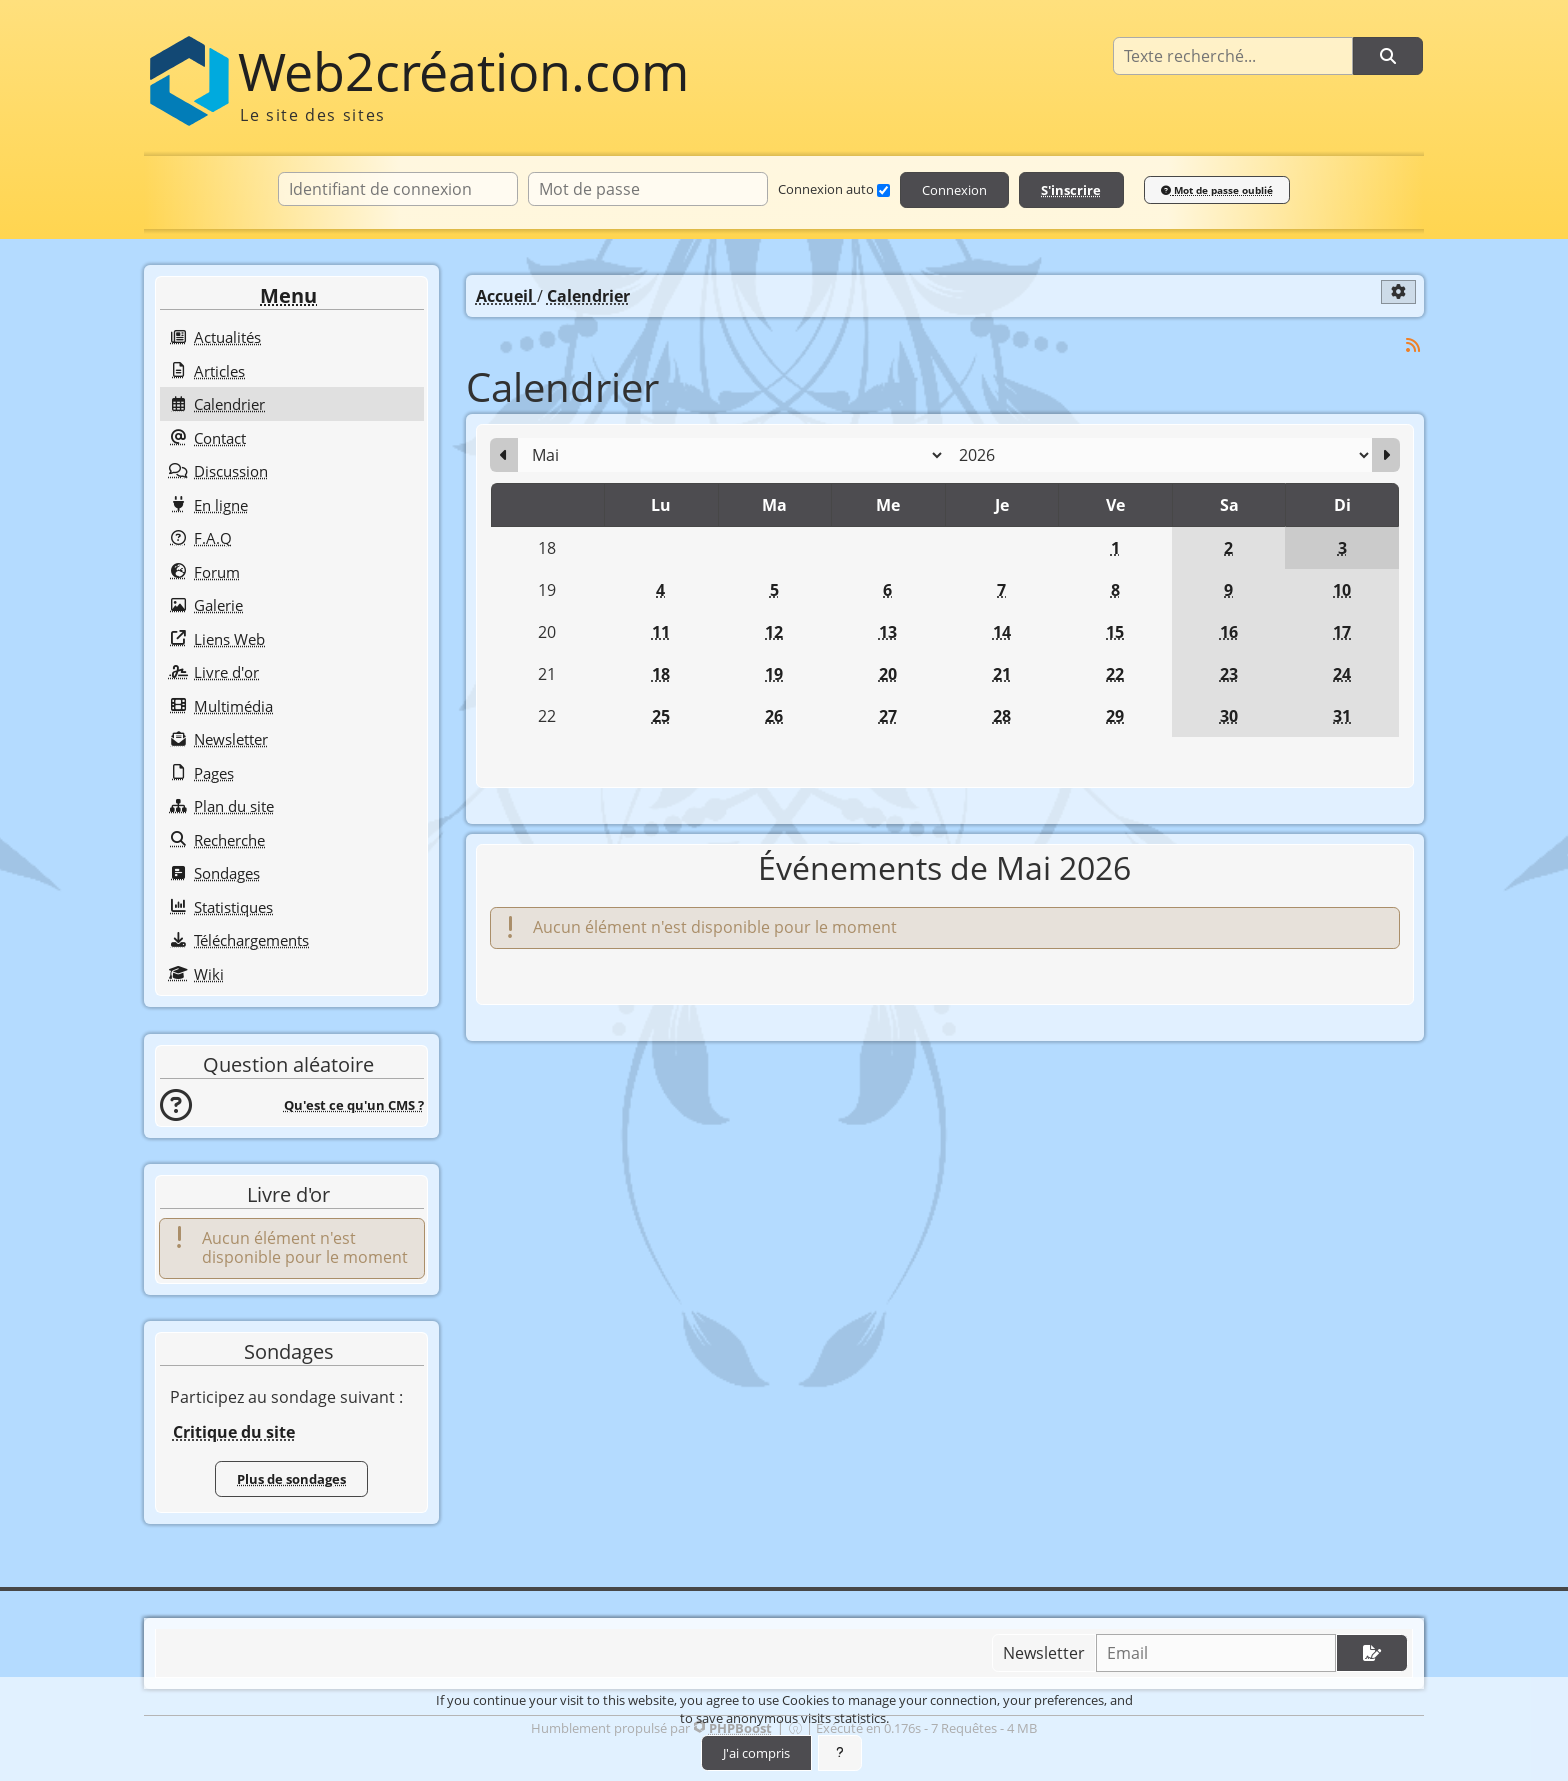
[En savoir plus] (840, 1753)
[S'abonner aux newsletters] (1372, 1653)
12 (774, 632)
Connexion (954, 190)
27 (888, 716)
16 (1229, 632)
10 (1342, 590)
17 (1342, 632)
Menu (288, 295)
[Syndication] (1413, 345)
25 (661, 716)
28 (1002, 716)
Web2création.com (463, 71)
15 (1115, 632)
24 (1342, 674)
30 (1229, 716)
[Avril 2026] (504, 455)
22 (1115, 674)
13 (888, 632)
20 (888, 674)
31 (1342, 716)
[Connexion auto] (883, 190)
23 (1229, 674)
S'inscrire (1071, 190)
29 (1115, 716)
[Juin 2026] (1386, 455)
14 (1002, 632)
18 (661, 674)
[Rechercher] (1388, 56)
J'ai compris (756, 1753)
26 (774, 716)
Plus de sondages (291, 1479)
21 (1002, 674)
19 (774, 674)
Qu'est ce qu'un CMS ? (354, 1105)
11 (661, 632)
